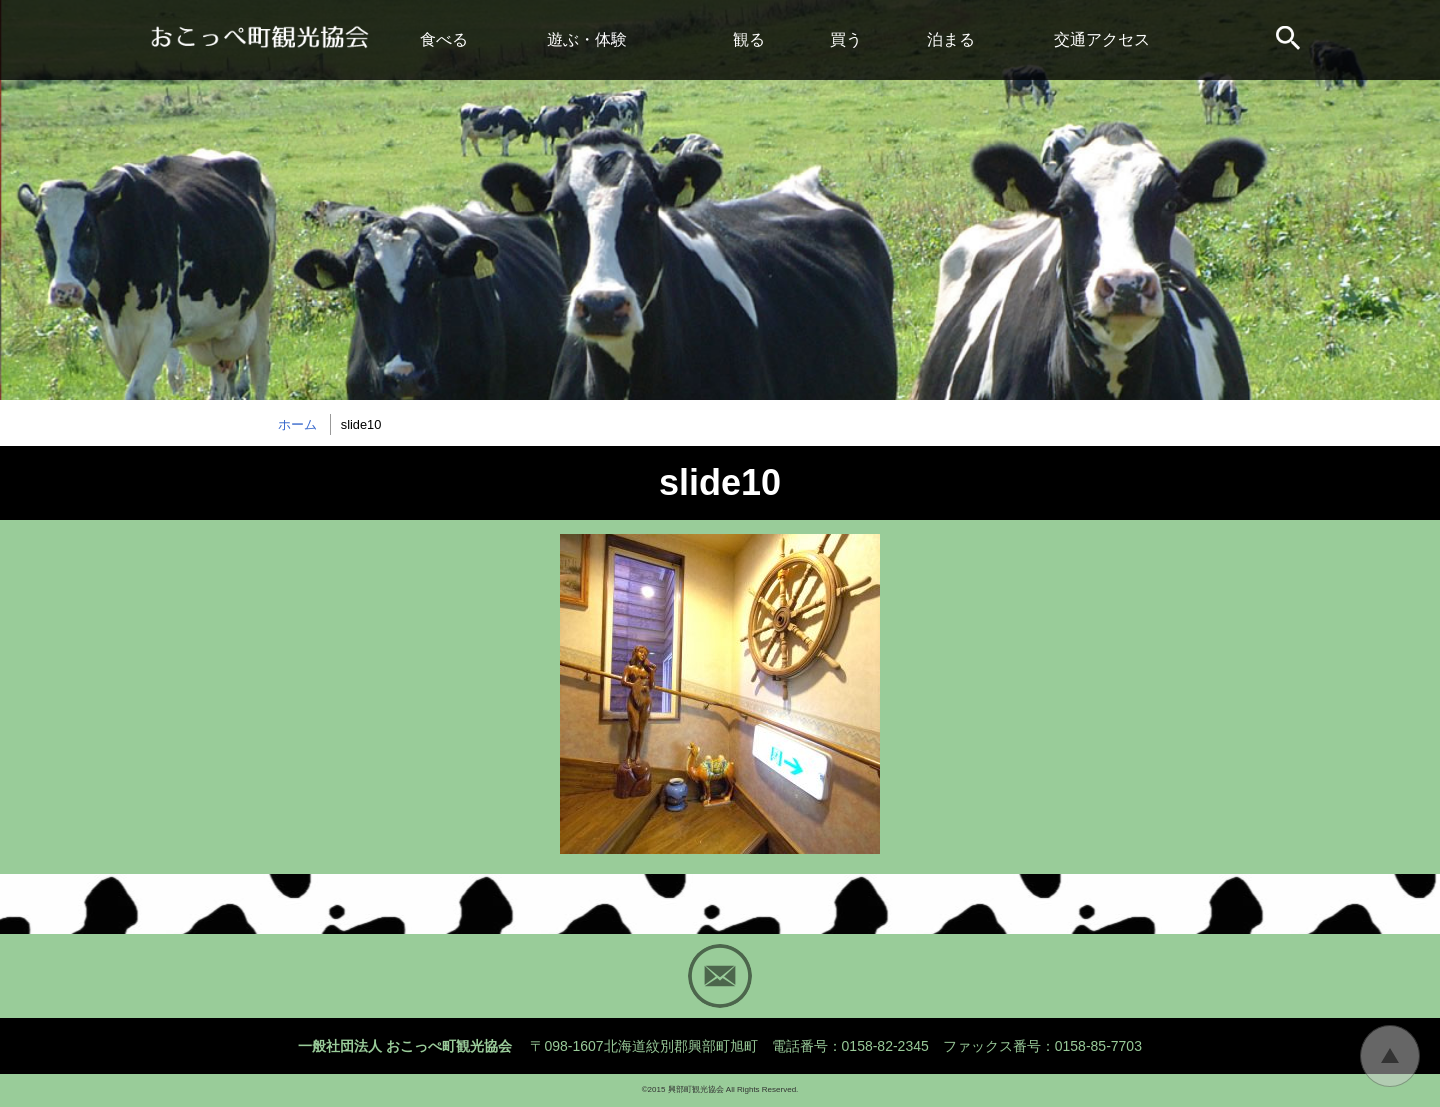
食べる (444, 39)
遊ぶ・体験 (587, 39)
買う (846, 39)
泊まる (951, 39)
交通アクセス (1102, 39)
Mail (720, 976)
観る (749, 39)
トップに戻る (1390, 1056)
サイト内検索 (1290, 40)
